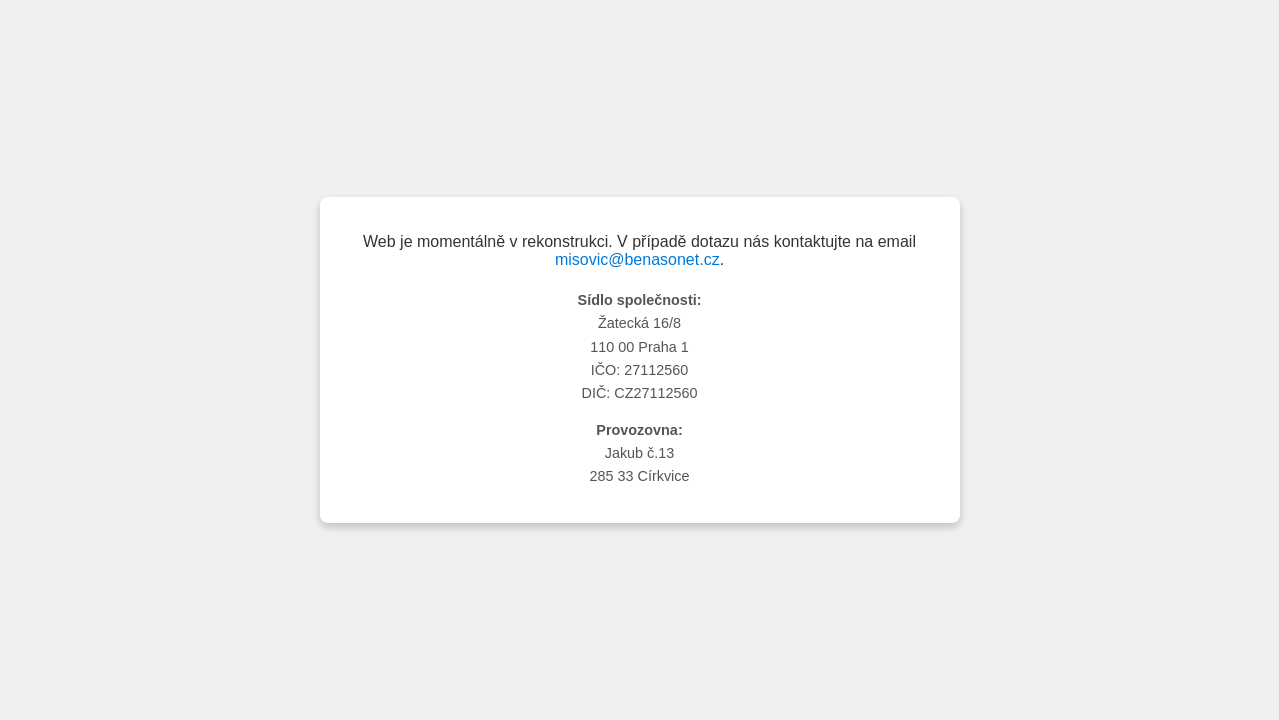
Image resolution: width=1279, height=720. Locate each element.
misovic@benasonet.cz (637, 259)
